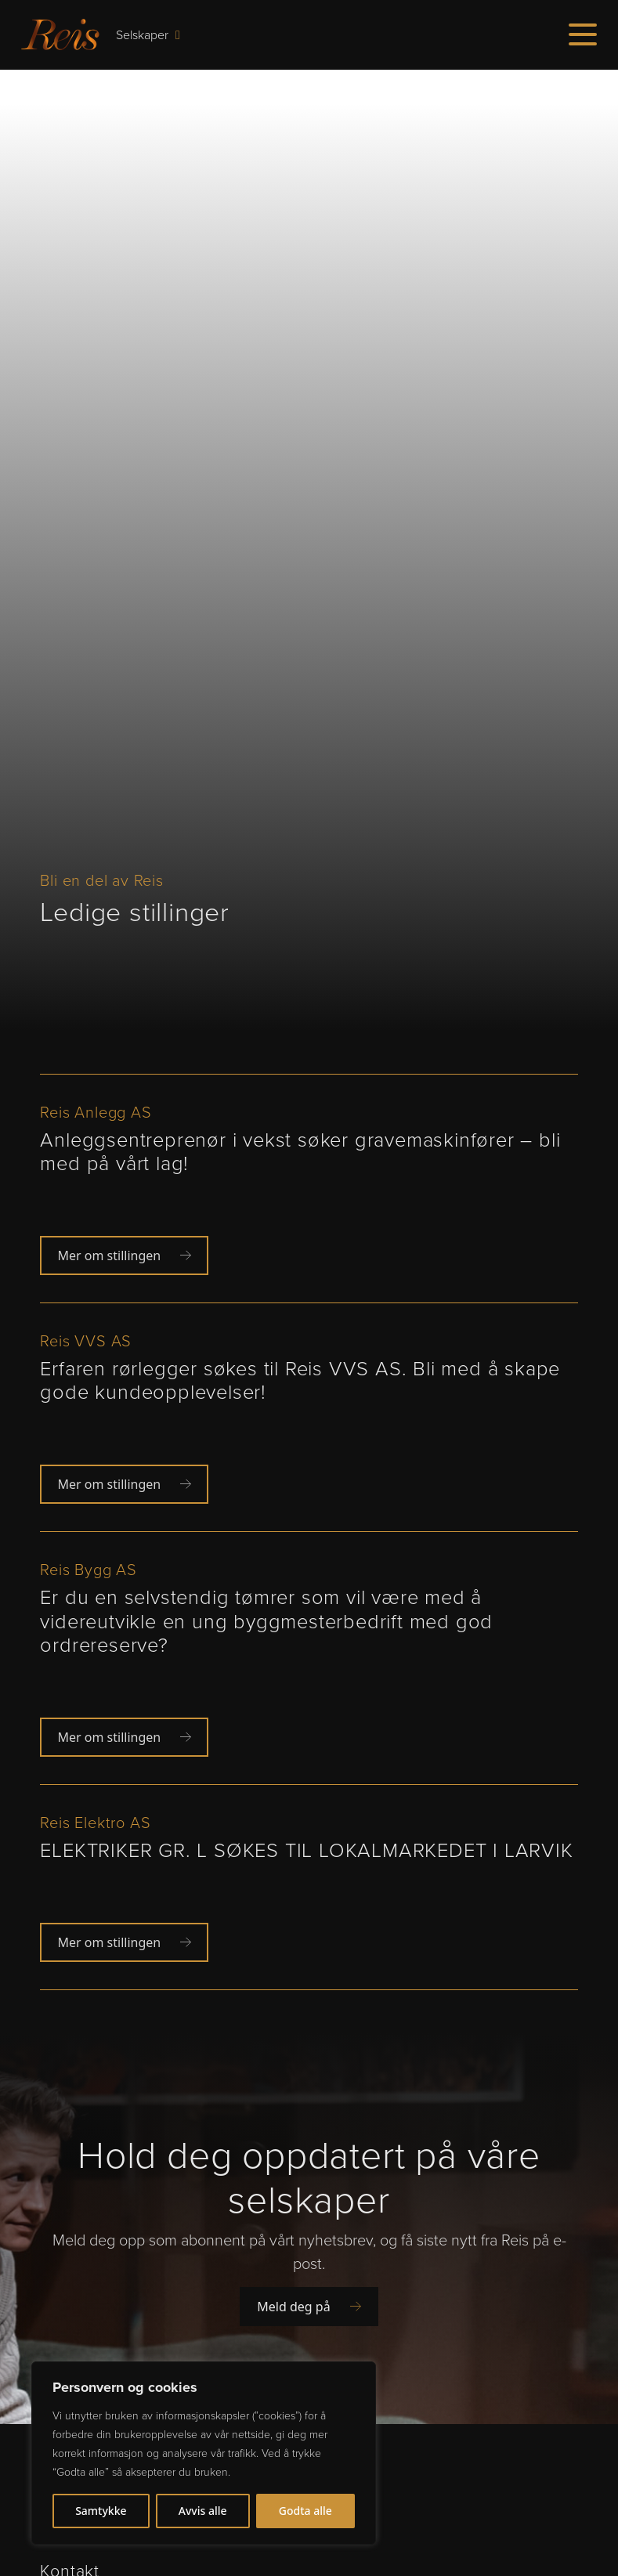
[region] (203, 2453)
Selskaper (148, 34)
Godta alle (305, 2510)
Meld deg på (308, 2306)
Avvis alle (203, 2510)
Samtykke (100, 2510)
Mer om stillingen (124, 1255)
